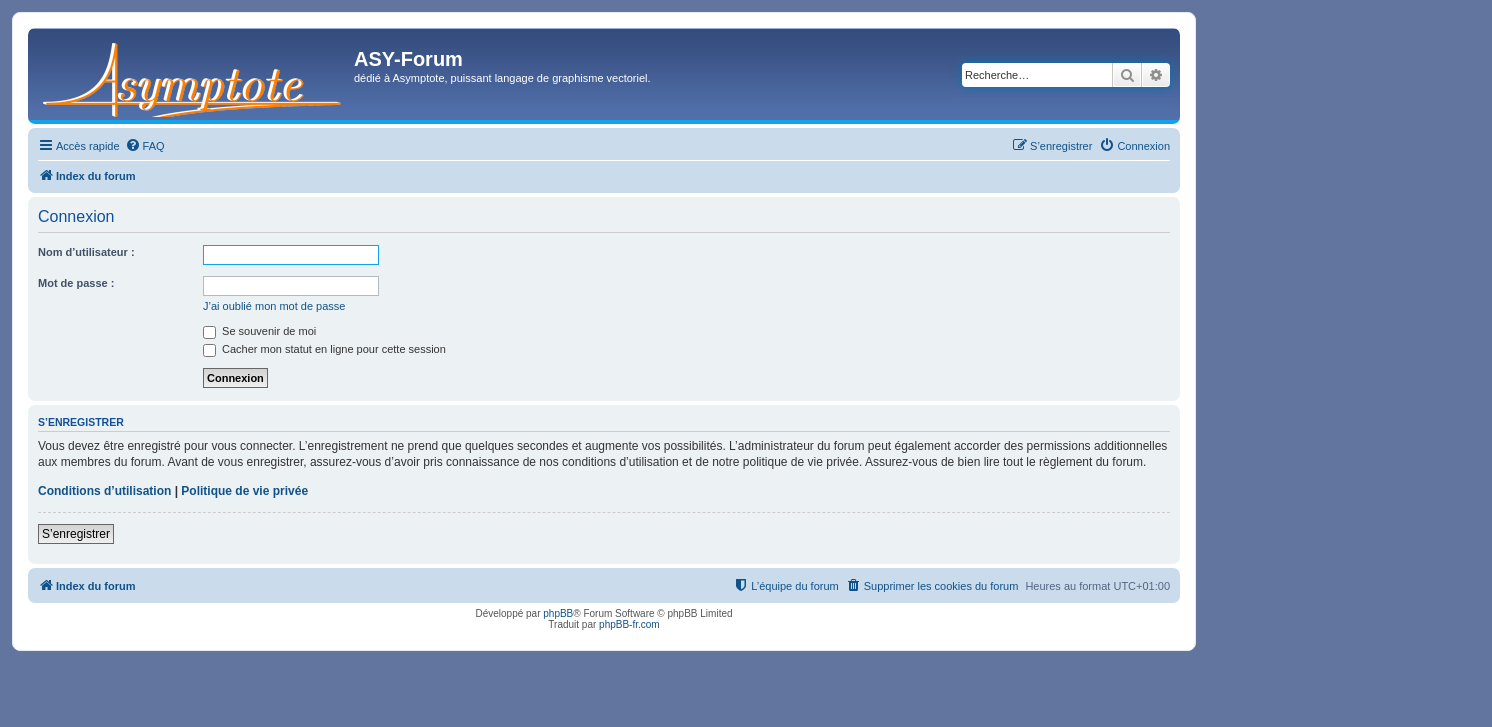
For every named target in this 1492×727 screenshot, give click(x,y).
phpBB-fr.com (629, 624)
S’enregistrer (76, 534)
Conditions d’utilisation (104, 491)
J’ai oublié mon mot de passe (274, 306)
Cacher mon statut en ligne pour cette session (324, 349)
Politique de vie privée (244, 491)
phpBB (558, 613)
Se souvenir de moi (259, 331)
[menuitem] (145, 146)
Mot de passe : (76, 283)
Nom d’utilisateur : (86, 252)
